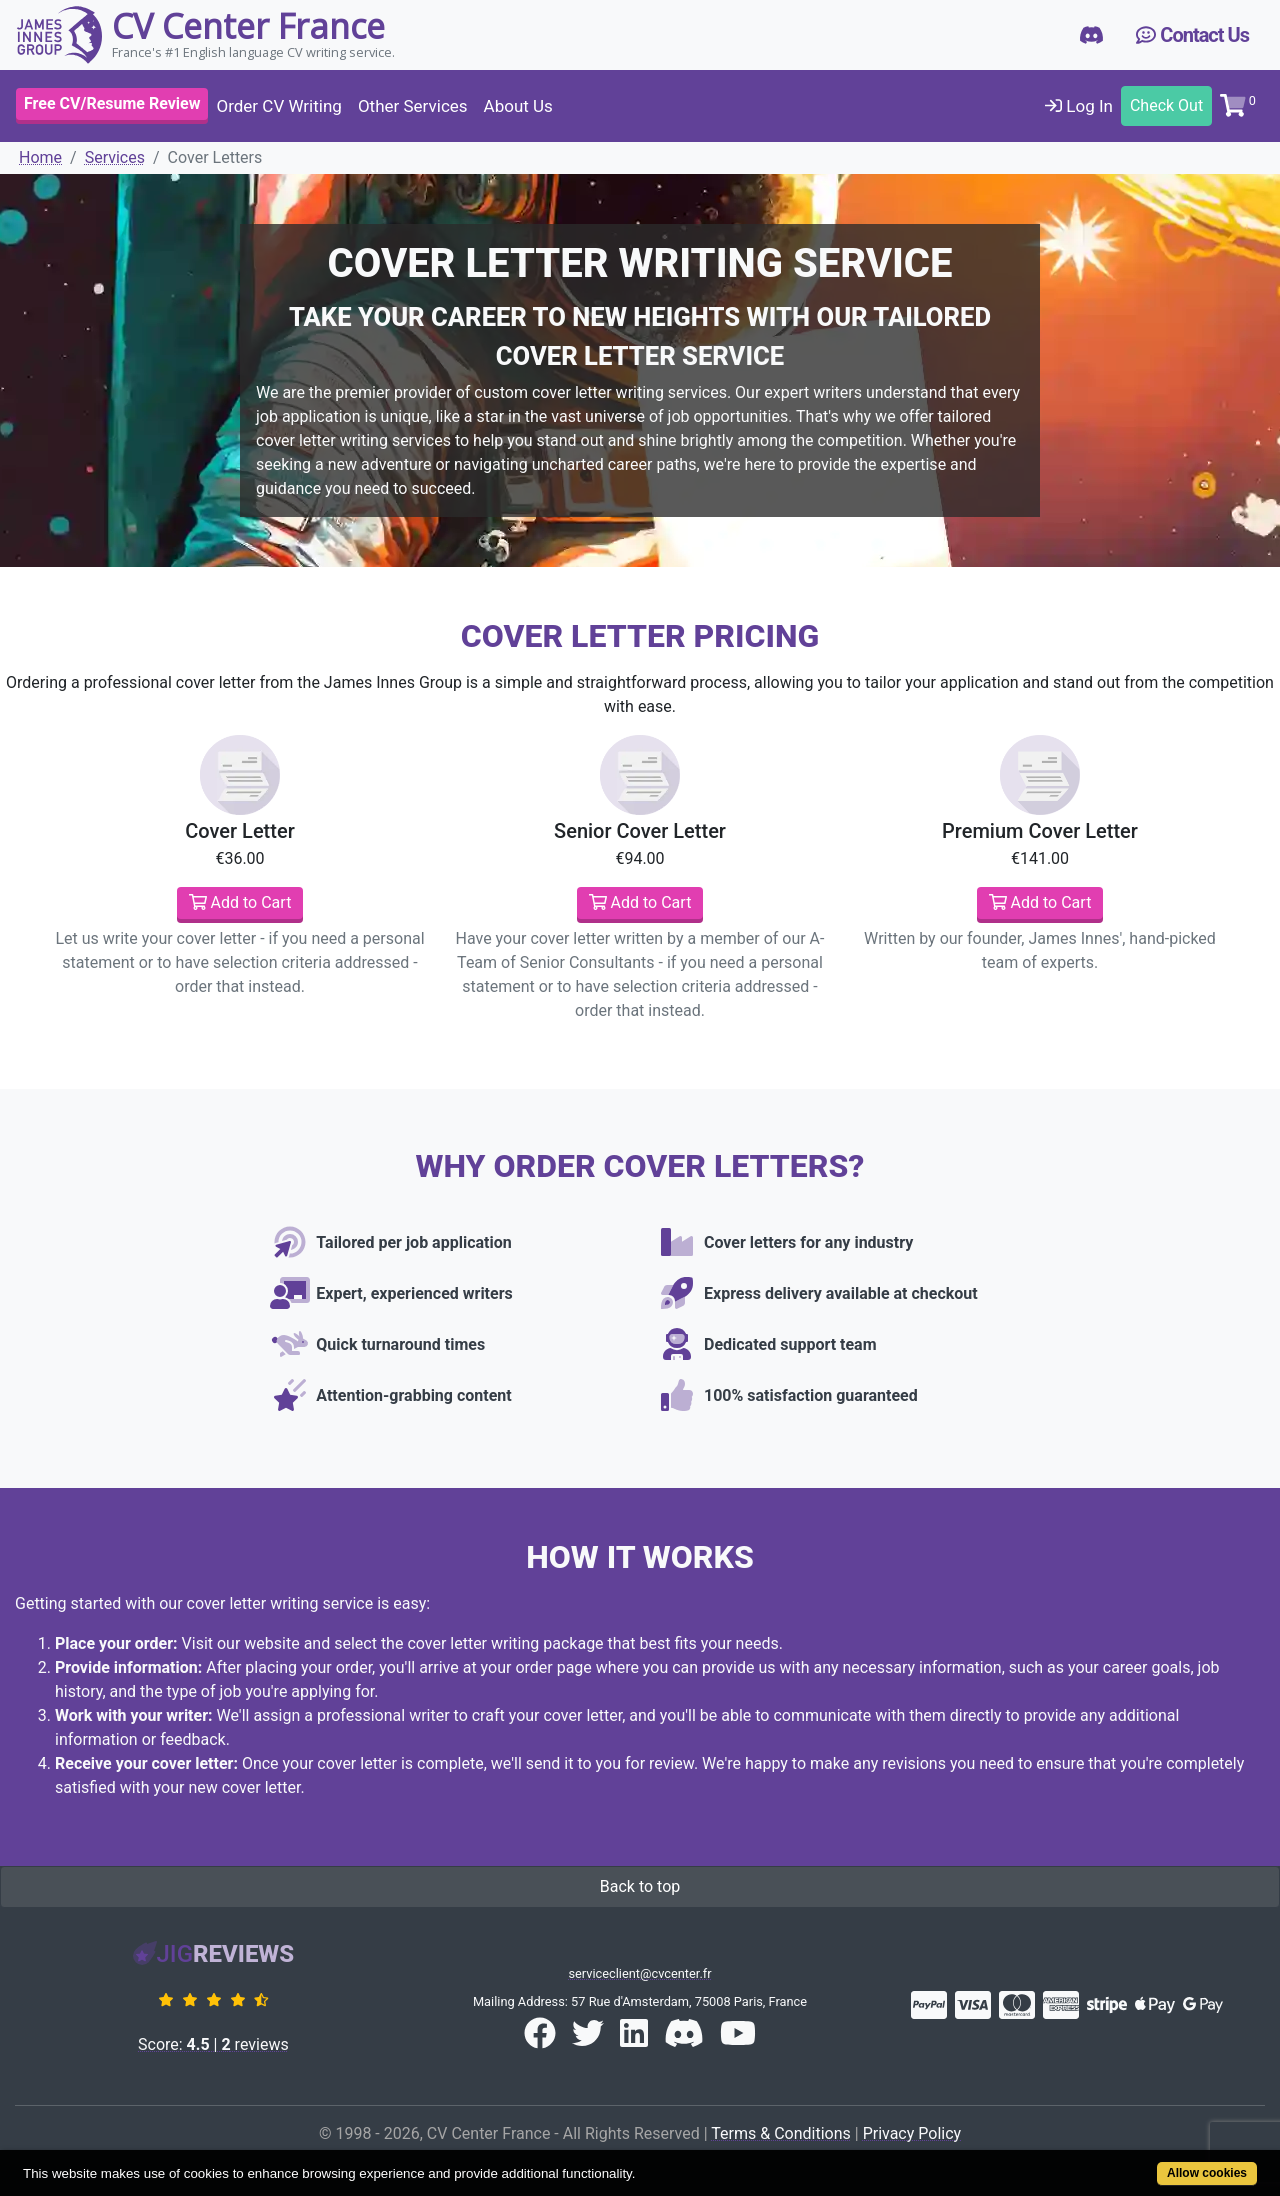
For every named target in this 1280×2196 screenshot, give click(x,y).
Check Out (1166, 105)
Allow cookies (1207, 2173)
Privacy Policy (912, 2133)
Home (40, 157)
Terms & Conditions (781, 2133)
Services (115, 157)
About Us (518, 106)
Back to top (640, 1886)
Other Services (413, 106)
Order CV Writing (278, 106)
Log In (1079, 106)
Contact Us (1192, 35)
